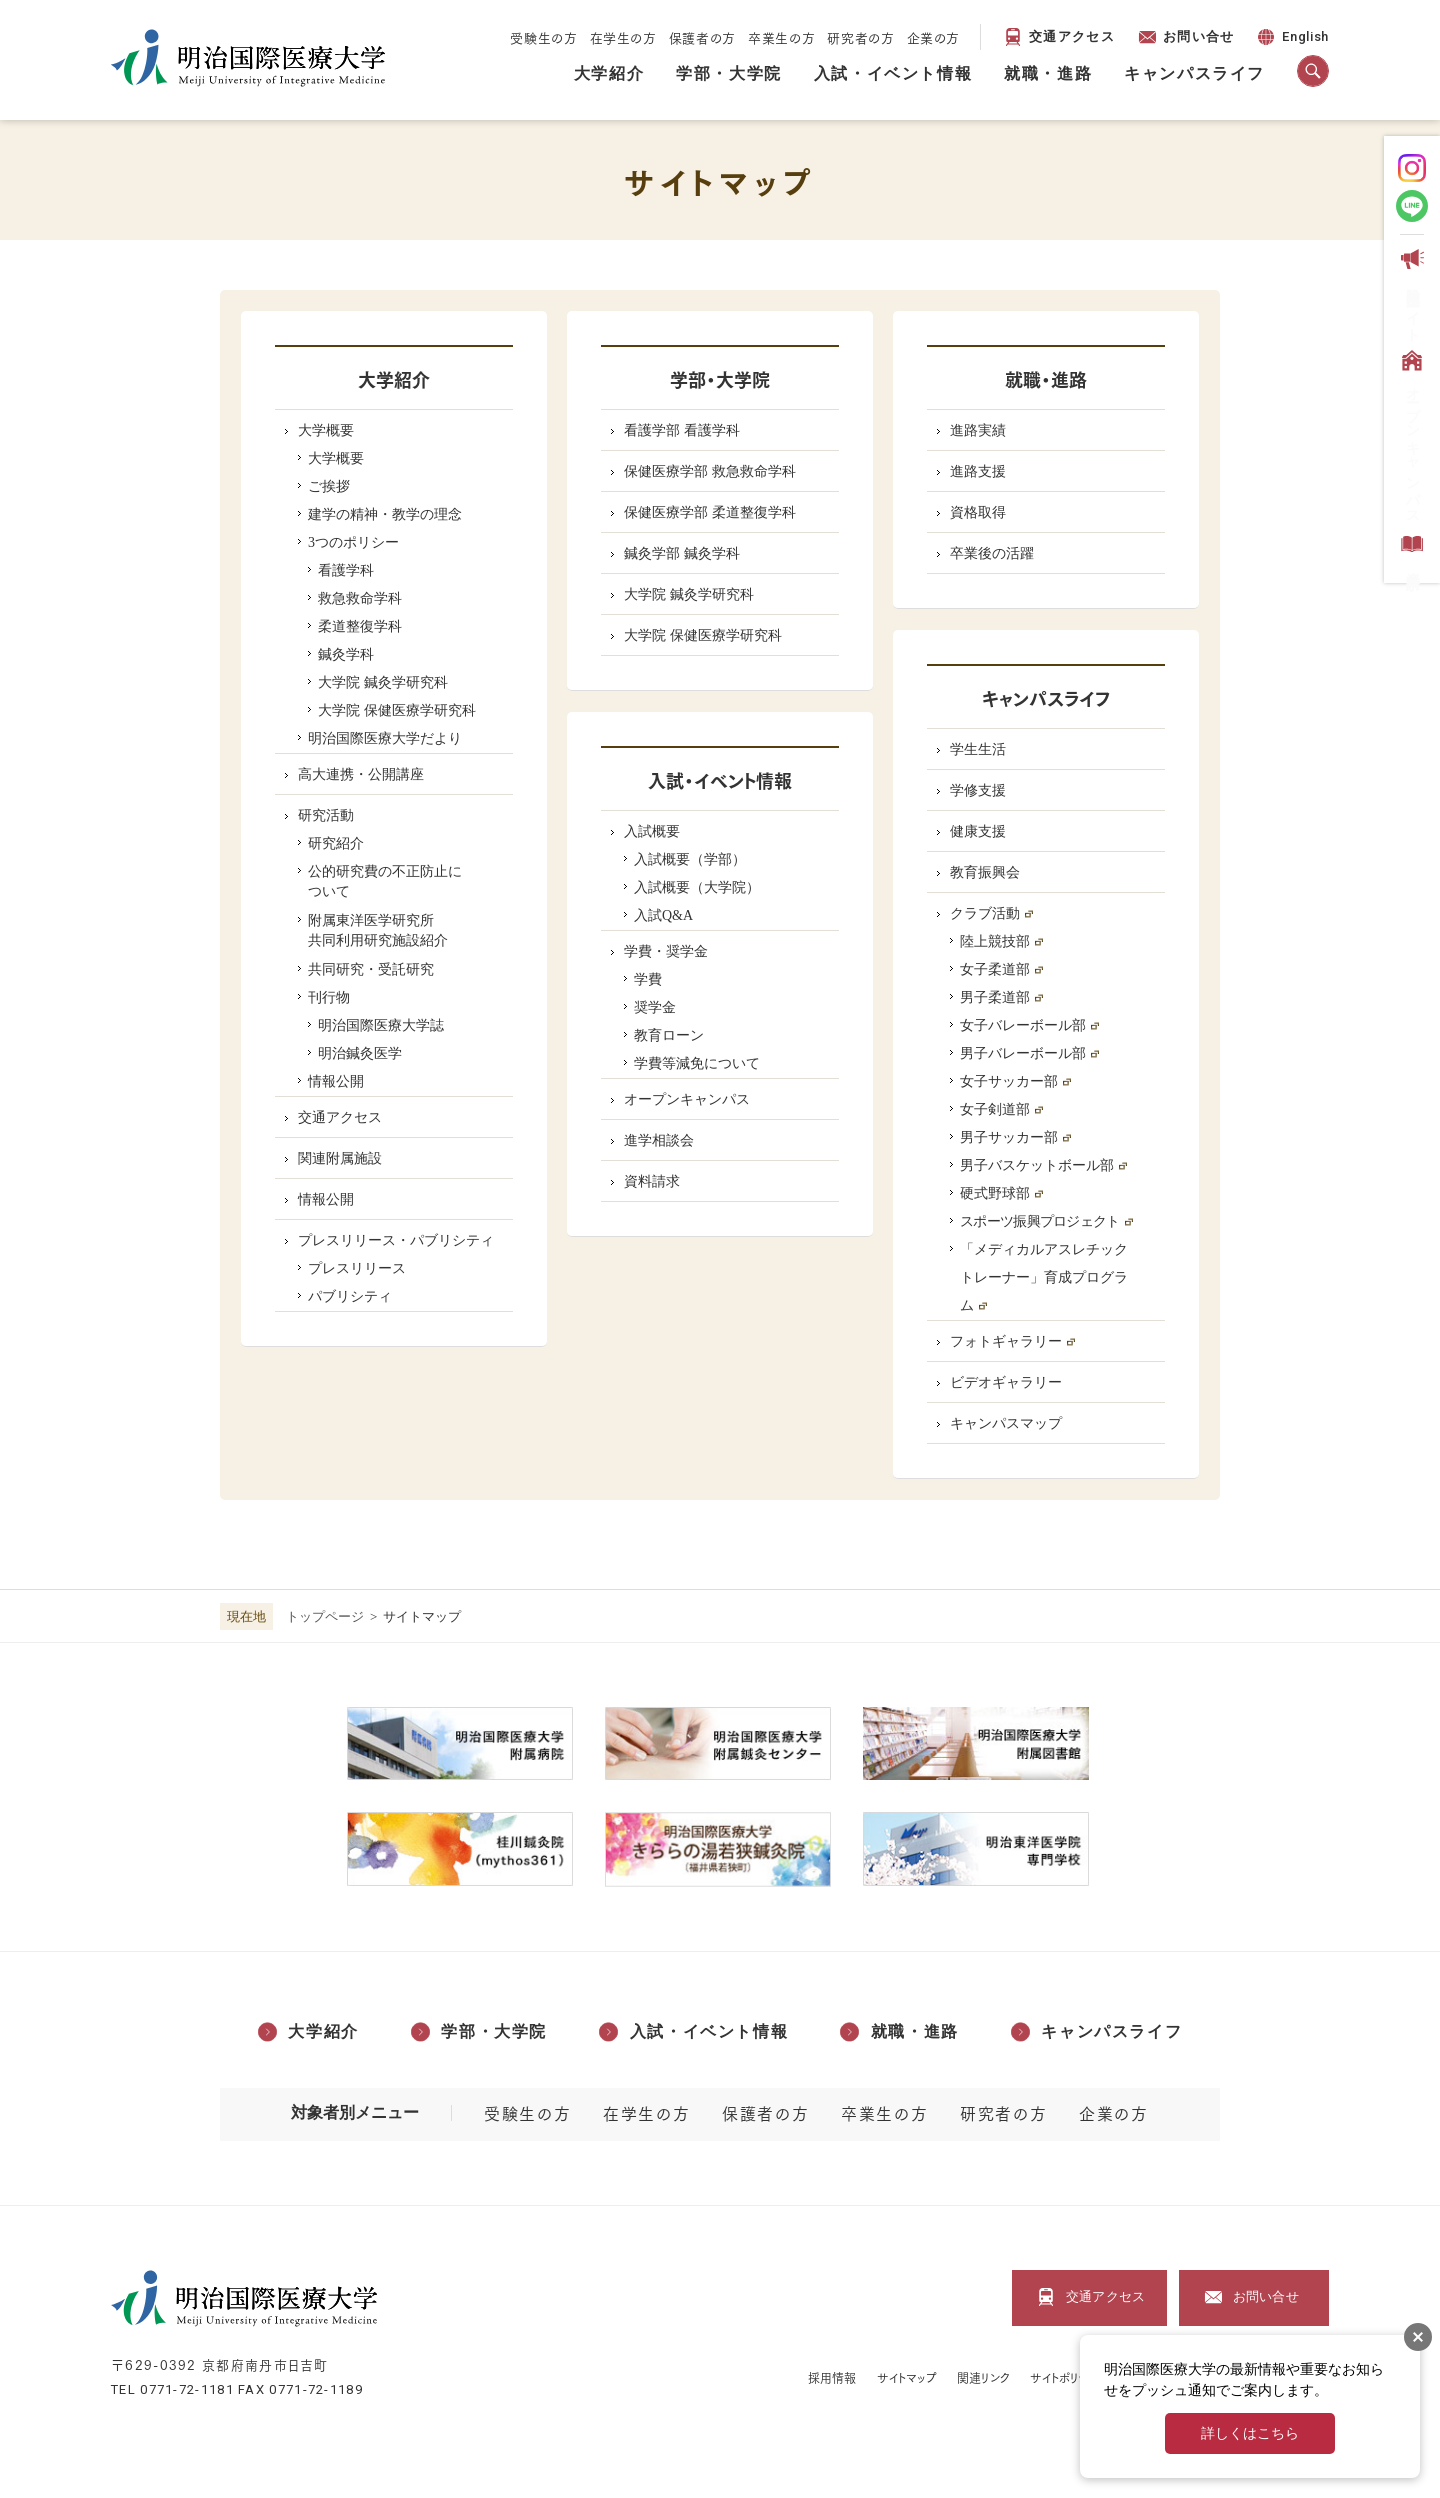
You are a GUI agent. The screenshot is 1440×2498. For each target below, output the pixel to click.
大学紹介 (609, 73)
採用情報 (832, 2377)
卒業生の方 (781, 37)
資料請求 (1410, 549)
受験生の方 (543, 37)
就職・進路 (1048, 73)
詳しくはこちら (1250, 2433)
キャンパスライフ (1194, 73)
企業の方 (934, 37)
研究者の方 (860, 37)
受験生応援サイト (1410, 291)
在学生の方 (623, 37)
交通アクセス (1072, 36)
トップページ (325, 1616)
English (1291, 39)
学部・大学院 (729, 73)
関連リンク (983, 2377)
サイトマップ (907, 2377)
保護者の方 (702, 37)
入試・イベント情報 (893, 73)
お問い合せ (1199, 36)
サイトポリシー (1065, 2377)
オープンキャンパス (1410, 433)
